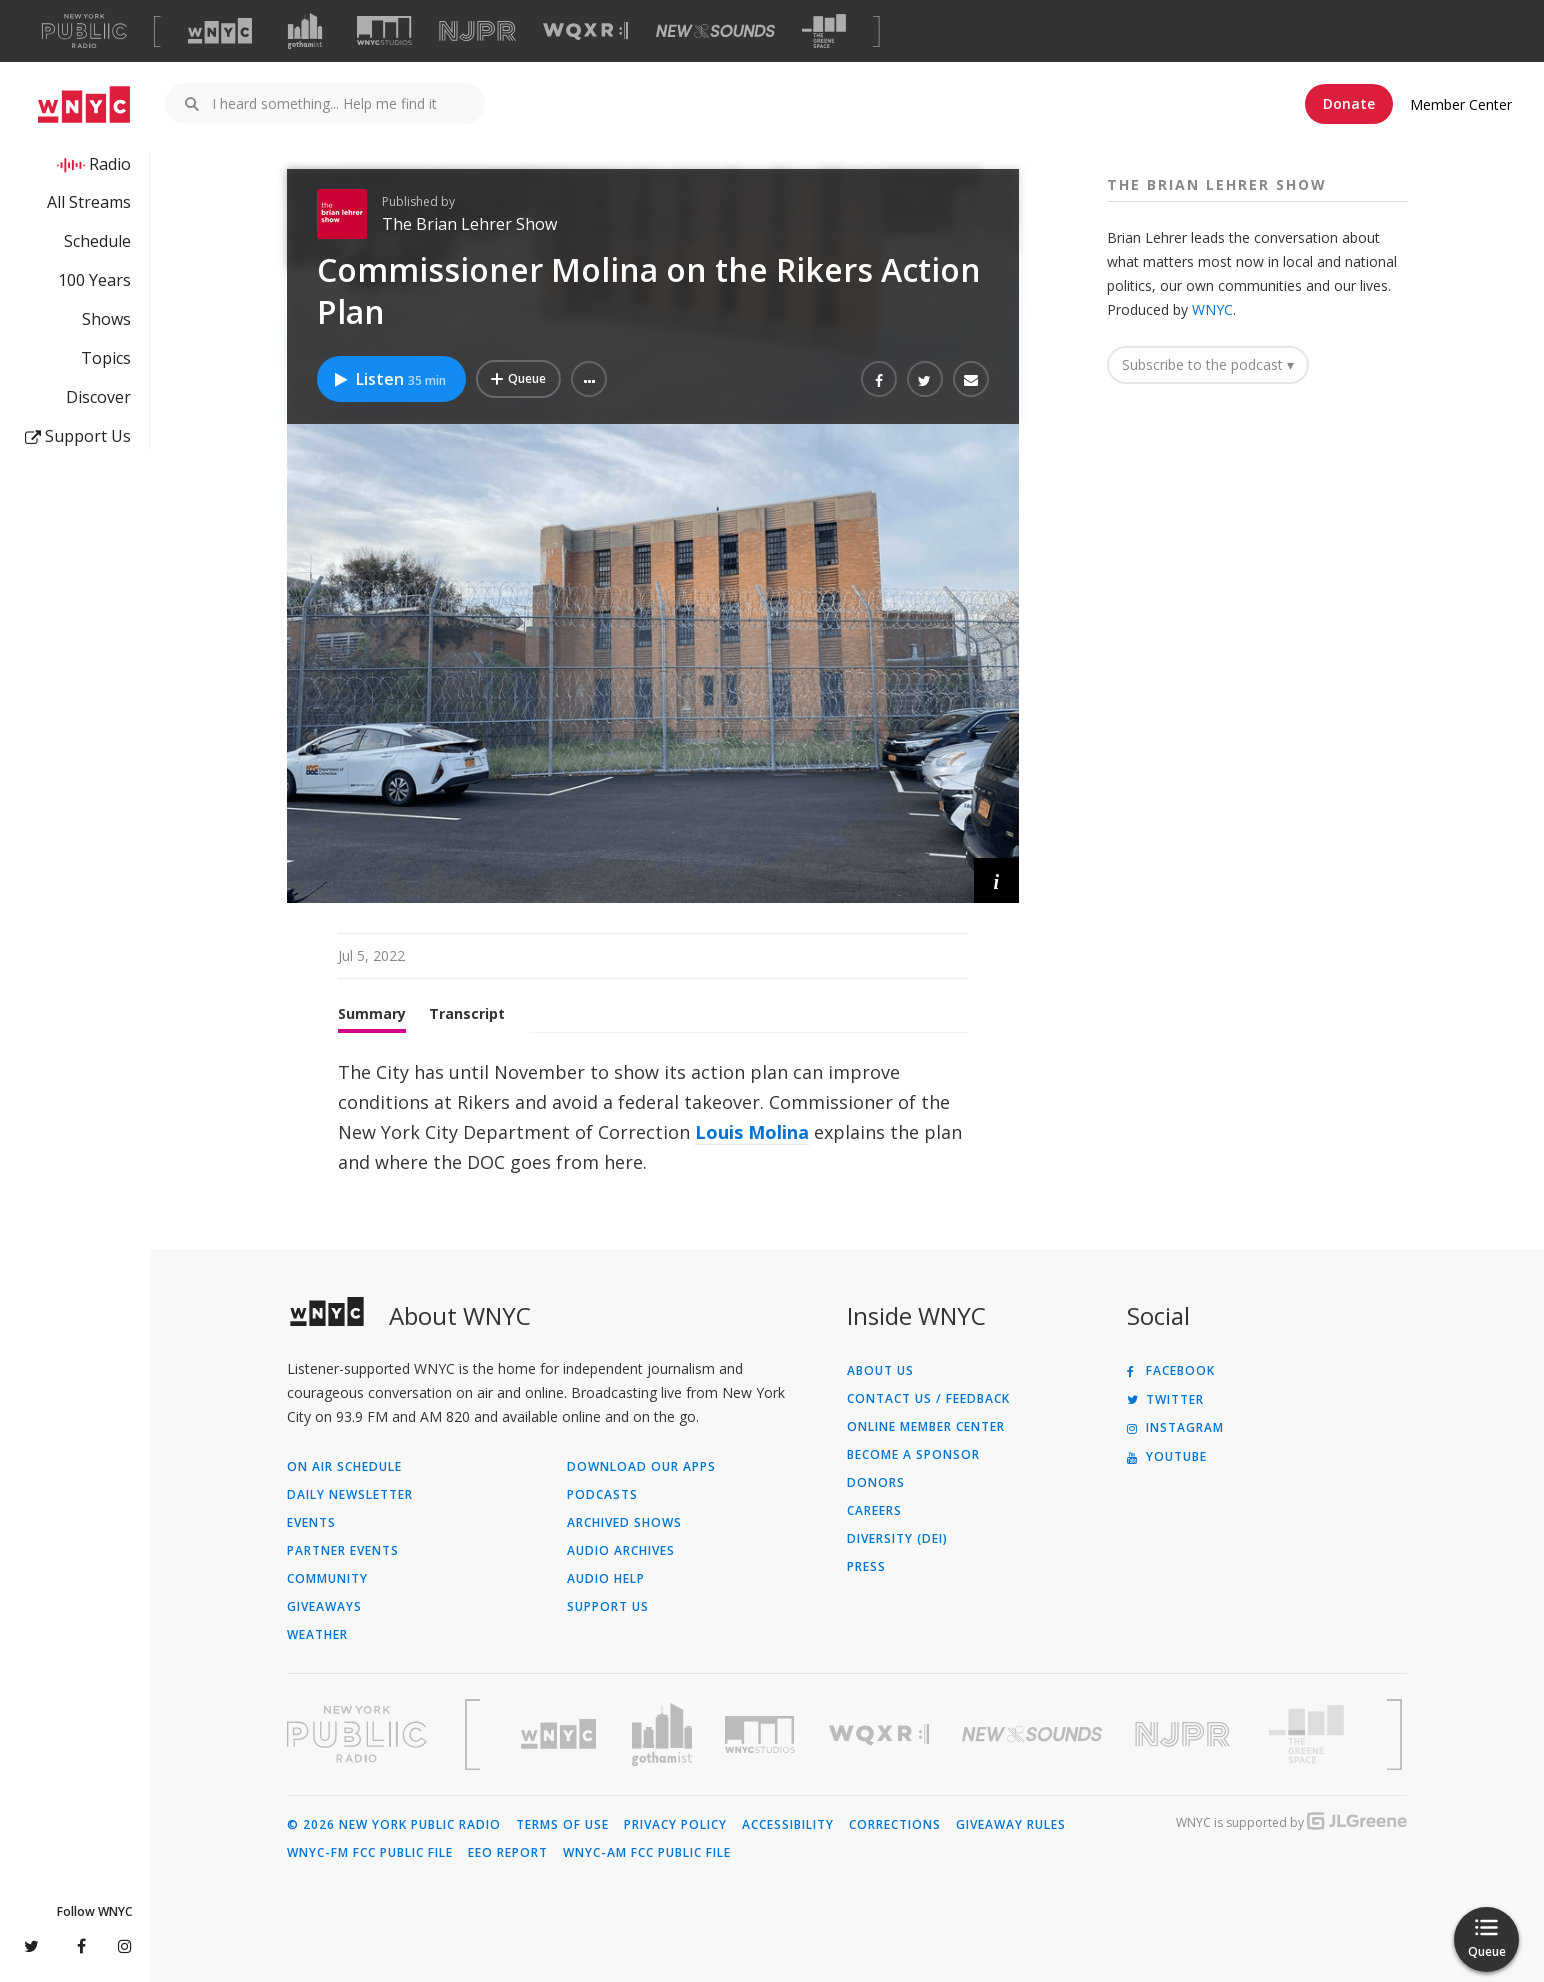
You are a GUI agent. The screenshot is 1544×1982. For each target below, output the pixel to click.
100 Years (94, 280)
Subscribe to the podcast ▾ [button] (1208, 364)
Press (866, 1567)
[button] (589, 379)
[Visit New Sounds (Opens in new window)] (715, 31)
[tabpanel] (653, 1117)
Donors (876, 1483)
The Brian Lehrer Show (469, 224)
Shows (106, 319)
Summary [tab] (372, 1013)
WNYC (1212, 309)
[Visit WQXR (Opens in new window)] (585, 31)
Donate (1349, 103)
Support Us (78, 436)
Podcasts (602, 1495)
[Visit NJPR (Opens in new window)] (477, 31)
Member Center (1461, 104)
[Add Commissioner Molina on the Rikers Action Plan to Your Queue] (518, 379)
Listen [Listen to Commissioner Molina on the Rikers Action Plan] (389, 379)
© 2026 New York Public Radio (394, 1825)
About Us (880, 1371)
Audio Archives (621, 1551)
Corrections (895, 1825)
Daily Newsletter (350, 1495)
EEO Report (508, 1853)
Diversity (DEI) (897, 1539)
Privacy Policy (675, 1825)
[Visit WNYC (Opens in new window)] (220, 31)
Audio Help (606, 1579)
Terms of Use (562, 1825)
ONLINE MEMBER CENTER (926, 1427)
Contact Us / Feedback (928, 1399)
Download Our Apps (641, 1467)
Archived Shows (624, 1523)
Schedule (97, 241)
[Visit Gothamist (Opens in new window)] (305, 31)
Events (311, 1523)
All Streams (89, 202)
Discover (98, 397)
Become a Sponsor (913, 1455)
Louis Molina (752, 1132)
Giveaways (324, 1607)
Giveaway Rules (1011, 1825)
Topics (106, 358)
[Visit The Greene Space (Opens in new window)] (824, 31)
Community (327, 1579)
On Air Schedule (344, 1467)
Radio (110, 164)
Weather (317, 1635)
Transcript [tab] (467, 1013)
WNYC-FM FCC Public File (370, 1853)
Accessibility (788, 1825)
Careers (874, 1511)
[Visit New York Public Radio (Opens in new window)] (357, 1734)
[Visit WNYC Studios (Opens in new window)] (384, 30)
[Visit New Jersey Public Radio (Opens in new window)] (1185, 1734)
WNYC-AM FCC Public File (647, 1853)
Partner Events (343, 1551)
